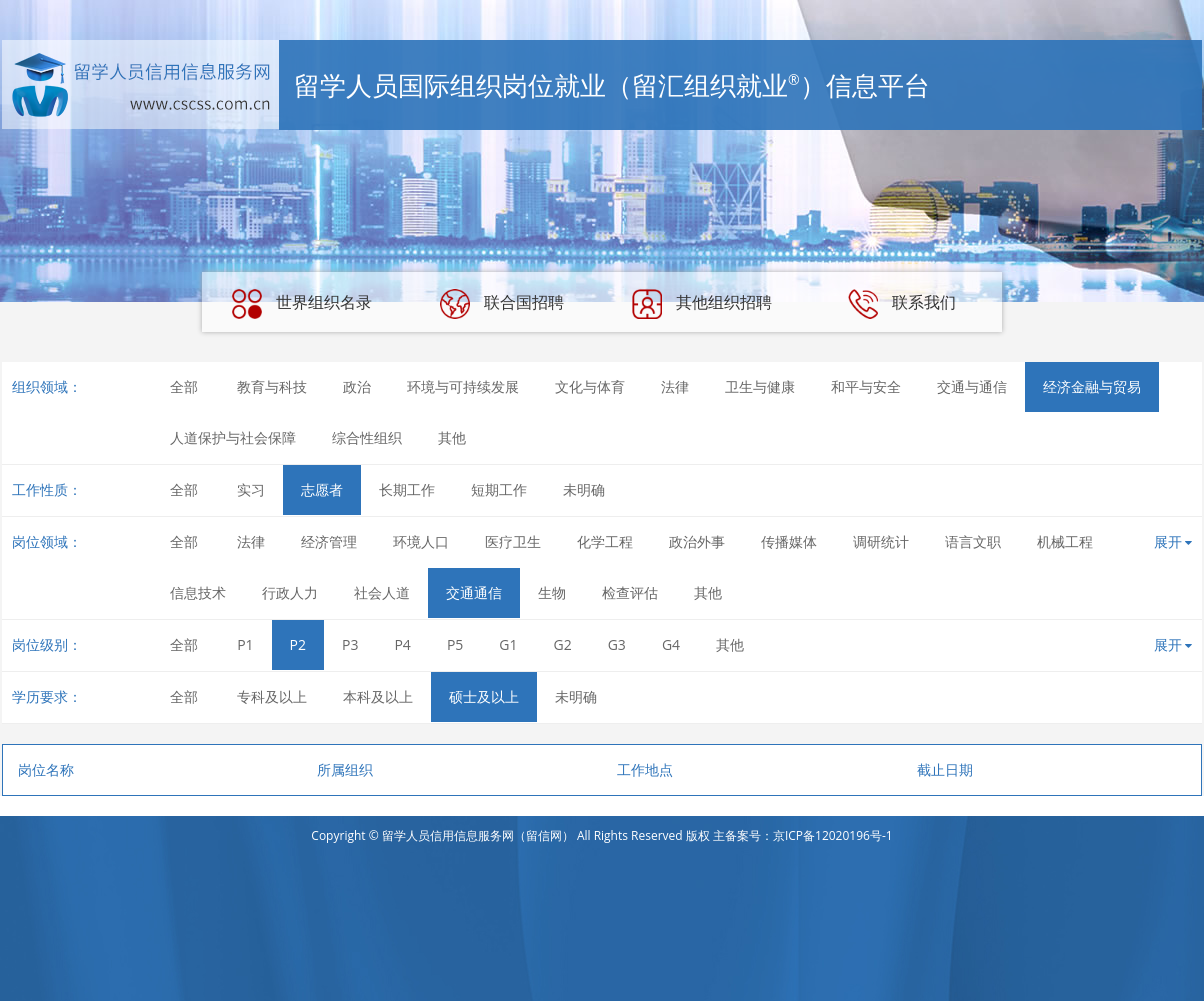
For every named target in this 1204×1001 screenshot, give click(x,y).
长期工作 (407, 489)
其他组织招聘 (702, 304)
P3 (350, 644)
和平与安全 (866, 386)
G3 (617, 644)
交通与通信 (972, 386)
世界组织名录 (302, 304)
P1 (245, 644)
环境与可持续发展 (463, 386)
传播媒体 (789, 541)
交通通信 (474, 592)
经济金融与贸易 (1092, 386)
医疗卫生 (513, 541)
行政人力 (290, 592)
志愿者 (322, 489)
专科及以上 (272, 696)
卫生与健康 (760, 386)
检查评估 (630, 592)
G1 (508, 644)
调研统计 (881, 541)
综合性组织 (367, 437)
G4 (671, 644)
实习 (251, 489)
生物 (552, 592)
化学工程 (605, 541)
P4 (402, 644)
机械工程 (1065, 541)
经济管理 (329, 541)
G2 (563, 644)
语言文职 (973, 541)
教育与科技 (272, 386)
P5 (455, 644)
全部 (184, 386)
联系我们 (902, 304)
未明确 (584, 489)
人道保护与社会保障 (233, 437)
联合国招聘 (502, 304)
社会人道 (382, 592)
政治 (357, 386)
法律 (675, 386)
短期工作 (499, 489)
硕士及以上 (484, 696)
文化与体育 (590, 386)
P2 (298, 644)
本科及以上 (378, 696)
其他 (452, 437)
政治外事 (697, 541)
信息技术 (198, 592)
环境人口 (421, 541)
